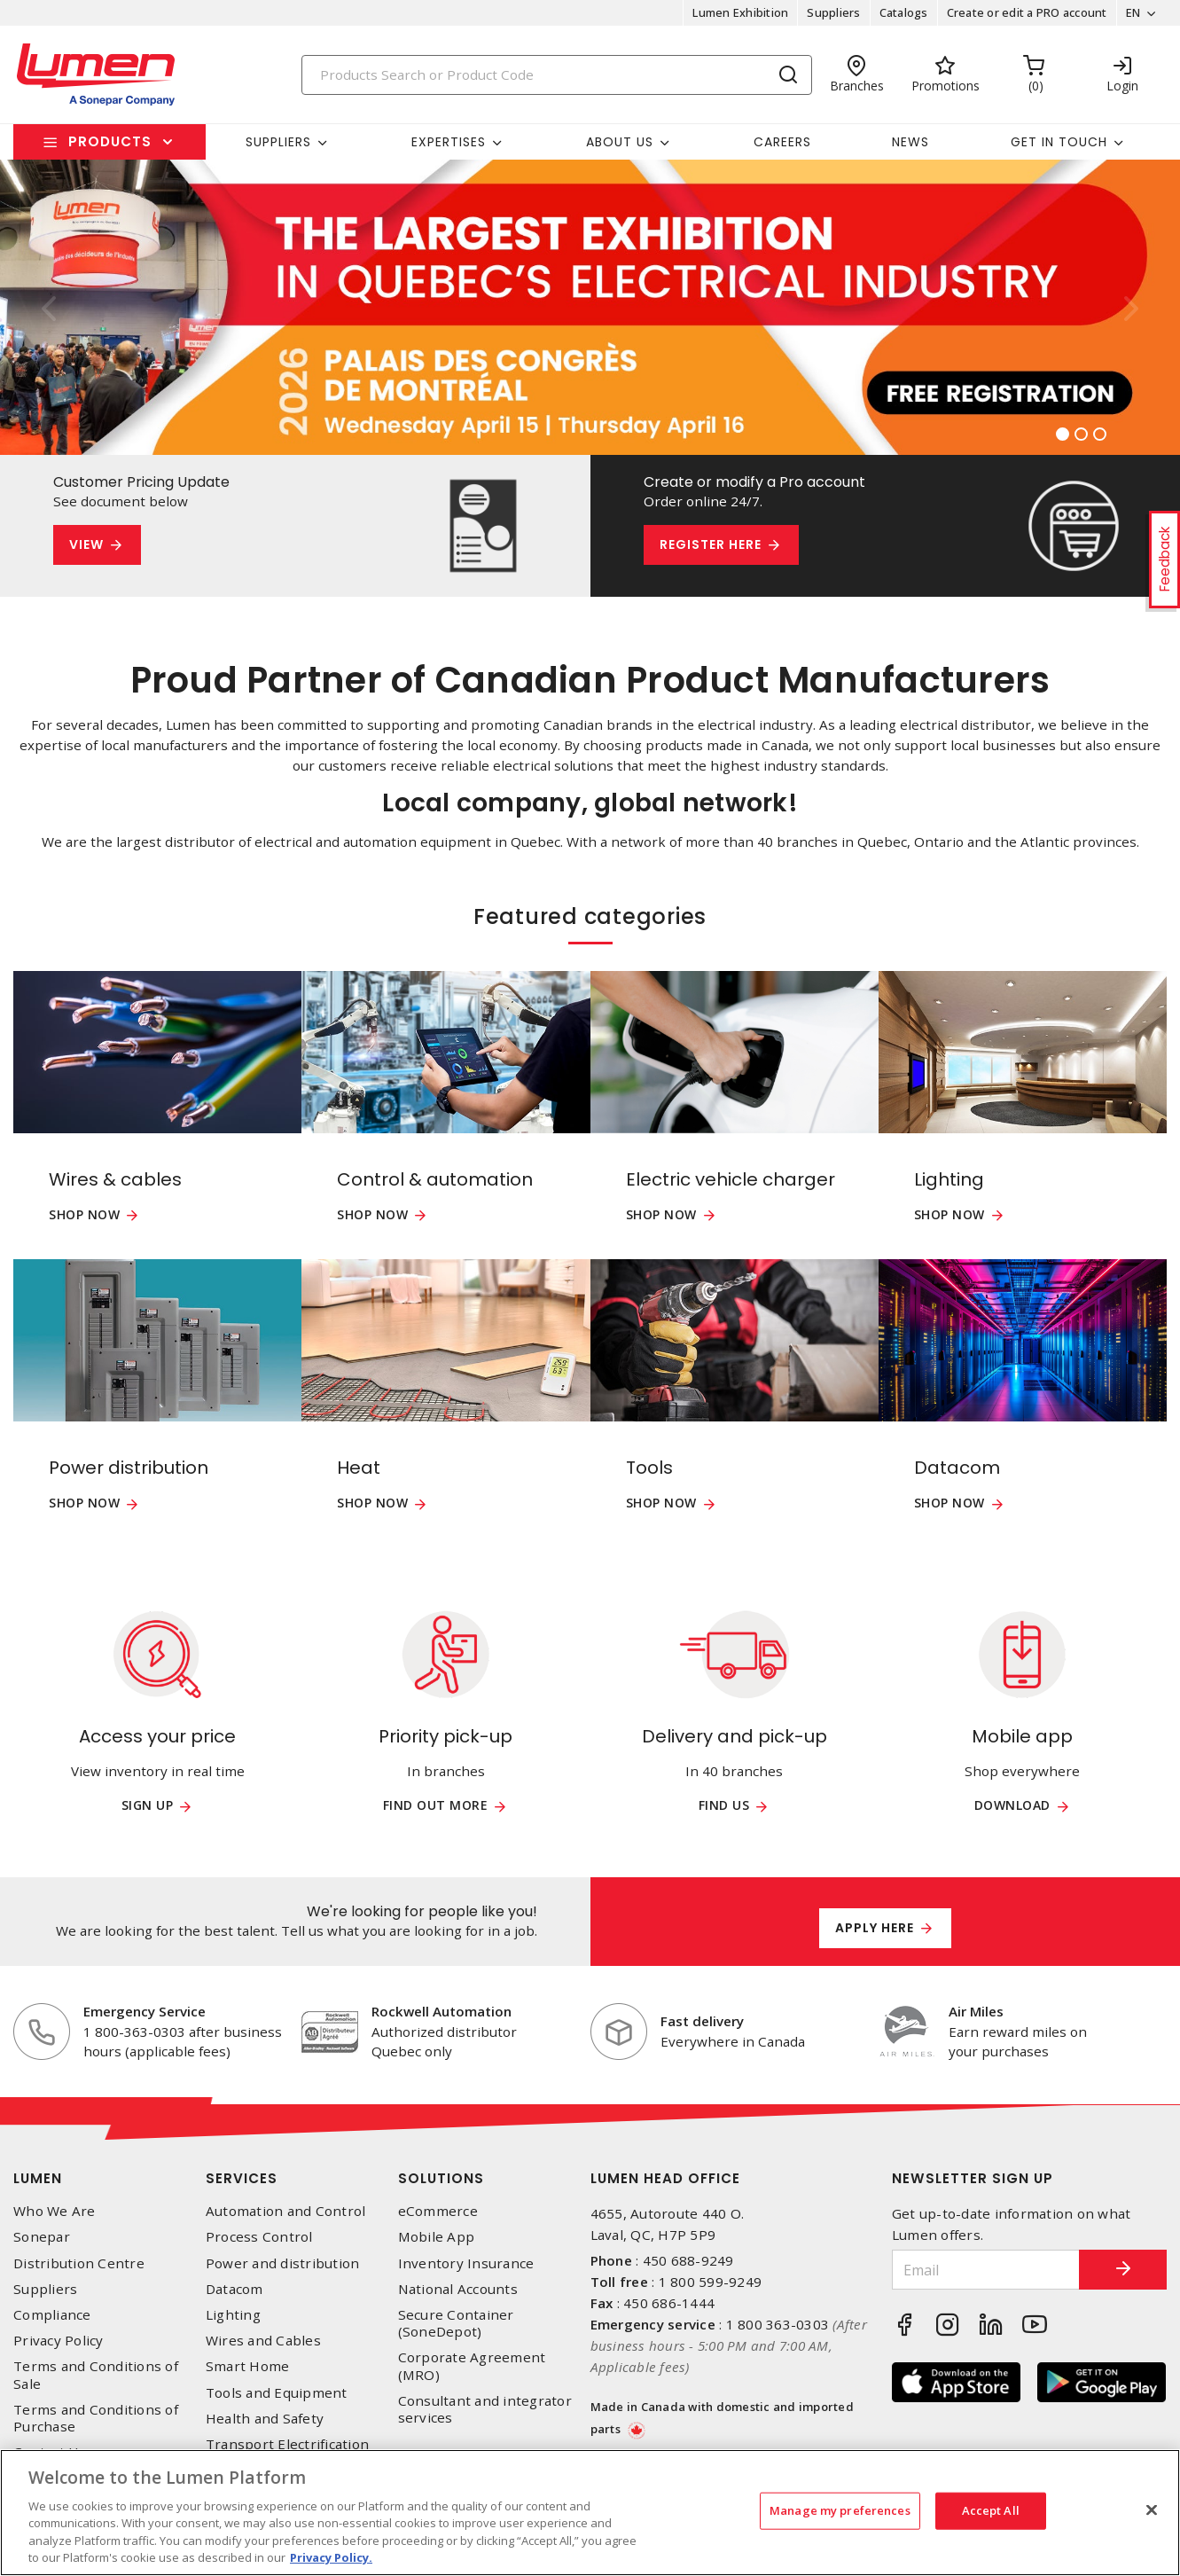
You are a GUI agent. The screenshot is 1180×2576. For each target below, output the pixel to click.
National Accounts (458, 2289)
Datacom (234, 2289)
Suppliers (833, 12)
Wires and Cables (263, 2340)
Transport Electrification (287, 2444)
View (86, 544)
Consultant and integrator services (485, 2409)
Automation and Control (286, 2211)
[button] (49, 307)
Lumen (37, 2178)
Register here (711, 544)
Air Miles (976, 2011)
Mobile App (436, 2236)
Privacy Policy (58, 2340)
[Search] (556, 75)
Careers (782, 142)
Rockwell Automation (441, 2011)
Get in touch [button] (1059, 142)
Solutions (441, 2178)
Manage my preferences (840, 2510)
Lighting (233, 2314)
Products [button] (110, 141)
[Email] (985, 2270)
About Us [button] (619, 142)
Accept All (991, 2510)
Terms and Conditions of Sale (95, 2375)
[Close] (1151, 2510)
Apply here (874, 1928)
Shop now (84, 1215)
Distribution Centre (79, 2263)
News (910, 142)
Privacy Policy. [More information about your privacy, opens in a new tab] (331, 2557)
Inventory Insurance (466, 2263)
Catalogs (903, 12)
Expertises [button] (448, 142)
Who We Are (54, 2211)
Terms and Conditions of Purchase (95, 2418)
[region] (590, 2512)
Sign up (147, 1805)
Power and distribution (283, 2263)
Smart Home (248, 2366)
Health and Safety (265, 2418)
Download (1012, 1805)
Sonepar (41, 2236)
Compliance (52, 2314)
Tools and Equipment (277, 2392)
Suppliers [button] (278, 142)
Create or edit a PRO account (1026, 12)
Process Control (259, 2236)
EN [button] (1132, 12)
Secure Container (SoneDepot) (456, 2323)
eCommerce (438, 2211)
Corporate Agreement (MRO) (472, 2366)
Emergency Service (144, 2011)
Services (241, 2178)
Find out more (435, 1805)
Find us (724, 1805)
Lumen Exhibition (740, 12)
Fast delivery (702, 2021)
